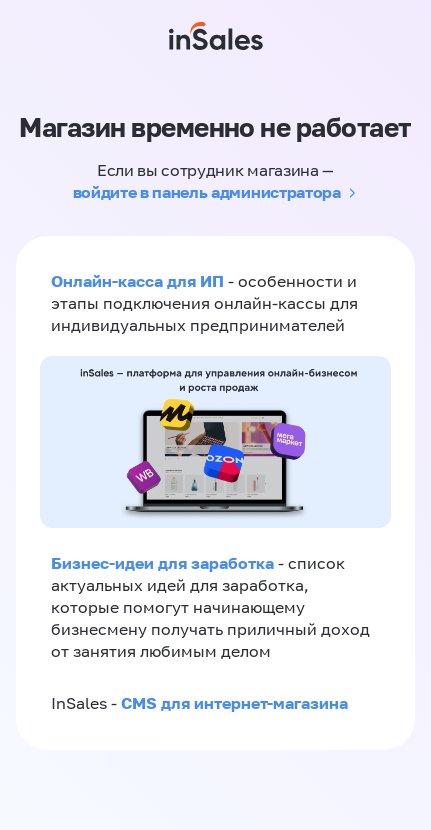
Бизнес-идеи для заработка (162, 563)
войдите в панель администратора (207, 192)
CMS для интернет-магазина (234, 703)
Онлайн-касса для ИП (137, 281)
